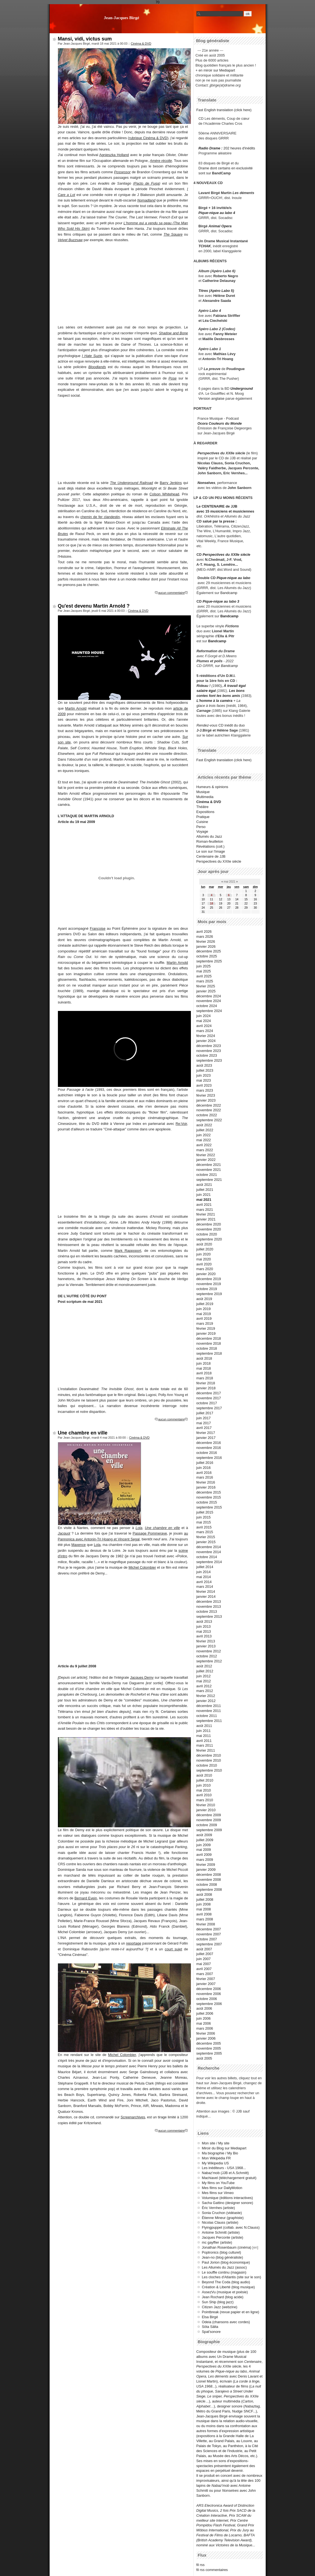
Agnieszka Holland (114, 155)
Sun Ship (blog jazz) (218, 2302)
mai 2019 (203, 1314)
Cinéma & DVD (141, 43)
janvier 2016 (206, 1487)
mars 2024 (204, 1031)
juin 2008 (203, 1904)
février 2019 (205, 1328)
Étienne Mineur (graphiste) (223, 2218)
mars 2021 (204, 1209)
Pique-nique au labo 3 (221, 601)
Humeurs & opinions (212, 787)
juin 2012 (203, 1676)
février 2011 (205, 1750)
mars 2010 (204, 1800)
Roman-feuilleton (209, 841)
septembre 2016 (209, 1458)
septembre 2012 (209, 1661)
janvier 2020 (206, 1274)
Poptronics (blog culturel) (221, 2252)
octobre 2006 (206, 1999)
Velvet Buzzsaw (70, 240)
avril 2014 (204, 1582)
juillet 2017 (204, 1413)
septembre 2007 (209, 1944)
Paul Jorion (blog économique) (226, 2262)
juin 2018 (203, 1363)
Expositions (205, 812)
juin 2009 (203, 1845)
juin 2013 (203, 1626)
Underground (242, 388)
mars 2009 (204, 1860)
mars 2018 (204, 1378)
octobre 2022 (206, 1115)
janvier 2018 (206, 1388)
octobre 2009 (206, 1825)
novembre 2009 (208, 1820)
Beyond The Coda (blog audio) (226, 2282)
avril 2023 (204, 1085)
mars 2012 (204, 1691)
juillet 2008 (204, 1899)
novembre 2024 (208, 1001)
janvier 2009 (206, 1869)
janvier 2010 (206, 1810)
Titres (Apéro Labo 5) (216, 291)
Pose (172, 378)
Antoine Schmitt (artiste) (221, 2232)
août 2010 (204, 1775)
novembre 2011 (208, 1711)
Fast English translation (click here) (224, 110)
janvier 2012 (206, 1701)
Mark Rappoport (128, 1250)
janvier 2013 (206, 1646)
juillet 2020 (204, 1249)
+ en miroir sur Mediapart (215, 70)
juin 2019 (203, 1309)
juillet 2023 (204, 1070)
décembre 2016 (208, 1443)
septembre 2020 (209, 1239)
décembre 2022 (208, 1105)
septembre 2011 (209, 1721)
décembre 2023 (208, 1046)
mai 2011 (203, 1736)
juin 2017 (203, 1418)
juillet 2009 (204, 1840)
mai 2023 (203, 1080)
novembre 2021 (208, 1170)
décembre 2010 (208, 1755)
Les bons (237, 691)
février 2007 (205, 1979)
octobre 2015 (206, 1502)
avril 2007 (204, 1969)
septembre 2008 (209, 1889)
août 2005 (204, 2058)
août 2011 (204, 1726)
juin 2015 (203, 1517)
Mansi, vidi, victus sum (85, 39)
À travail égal (235, 686)
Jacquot (64, 1533)
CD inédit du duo (220, 725)
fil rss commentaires (212, 2570)
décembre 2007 (208, 1929)
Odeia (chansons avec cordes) (226, 2322)
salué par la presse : (220, 521)
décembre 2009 (208, 1815)
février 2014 (205, 1591)
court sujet (173, 1949)
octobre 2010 (206, 1765)
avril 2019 (204, 1318)
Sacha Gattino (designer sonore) (227, 2203)
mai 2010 (203, 1790)
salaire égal (206, 691)
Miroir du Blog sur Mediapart (224, 2148)
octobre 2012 (206, 1656)
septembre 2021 (209, 1180)
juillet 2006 (204, 2013)
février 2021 (205, 1214)
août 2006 (204, 2008)
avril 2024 (204, 1026)
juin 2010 (203, 1785)
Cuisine (202, 822)
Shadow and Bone (173, 333)
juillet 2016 (204, 1463)
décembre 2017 (208, 1393)
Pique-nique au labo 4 (216, 213)
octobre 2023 (206, 1055)
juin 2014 (203, 1572)
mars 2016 (204, 1477)
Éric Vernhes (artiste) (218, 2208)
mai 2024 (203, 1021)
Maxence (78, 1545)
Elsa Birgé (210, 2317)
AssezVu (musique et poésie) (225, 2292)
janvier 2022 (206, 1160)
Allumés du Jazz (209, 836)
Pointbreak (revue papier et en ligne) (230, 2312)
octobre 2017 (206, 1403)
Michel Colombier (142, 1567)
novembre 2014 (208, 1552)
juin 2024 (203, 1016)
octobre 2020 (206, 1234)
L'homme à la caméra (214, 701)
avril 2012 (204, 1686)
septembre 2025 (209, 961)
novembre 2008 (208, 1879)
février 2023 (205, 1095)
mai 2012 (203, 1681)
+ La (236, 701)
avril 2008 (204, 1914)
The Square (173, 234)
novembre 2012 (208, 1651)
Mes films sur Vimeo (218, 2193)
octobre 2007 (206, 1939)
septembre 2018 (209, 1353)
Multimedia (205, 797)
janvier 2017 (206, 1438)
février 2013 (205, 1641)
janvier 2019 (206, 1333)
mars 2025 (204, 981)
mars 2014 (204, 1586)
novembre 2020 (208, 1229)
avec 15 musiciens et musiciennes (225, 511)
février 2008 (205, 1924)
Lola (138, 1528)
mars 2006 (204, 2028)
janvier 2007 (206, 1984)
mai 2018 (203, 1368)
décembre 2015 (208, 1492)
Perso (201, 827)
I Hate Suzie (92, 356)
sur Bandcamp (226, 666)
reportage (133, 1943)
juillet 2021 (204, 1190)
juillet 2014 (204, 1567)
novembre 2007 (208, 1934)
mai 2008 (203, 1909)
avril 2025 (204, 976)
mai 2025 (203, 971)
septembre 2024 (209, 1011)
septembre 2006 (209, 2004)
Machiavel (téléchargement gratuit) (229, 2178)
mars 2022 (204, 1150)
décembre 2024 (208, 996)
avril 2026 (204, 931)
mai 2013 (203, 1631)
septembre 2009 (209, 1830)
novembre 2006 (208, 1994)
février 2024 (205, 1036)
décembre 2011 (208, 1706)
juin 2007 (203, 1959)
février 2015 (205, 1537)
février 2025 (205, 986)
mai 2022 (203, 1140)
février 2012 (205, 1696)
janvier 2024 (206, 1041)
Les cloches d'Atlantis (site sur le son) (231, 2277)
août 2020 (204, 1244)
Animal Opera (220, 226)
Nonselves (206, 483)
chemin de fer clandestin (100, 517)
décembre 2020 (208, 1224)
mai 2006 (203, 2023)
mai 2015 (203, 1522)
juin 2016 (203, 1468)
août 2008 (204, 1894)
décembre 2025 (208, 951)
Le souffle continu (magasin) (224, 2272)
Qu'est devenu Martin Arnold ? (94, 606)
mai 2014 (203, 1577)
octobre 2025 (206, 956)
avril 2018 (204, 1373)
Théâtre (202, 807)
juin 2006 (203, 2018)
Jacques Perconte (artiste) (222, 2237)
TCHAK (204, 246)
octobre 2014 (206, 1557)
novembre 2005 (208, 2048)
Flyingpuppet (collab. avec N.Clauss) (231, 2227)
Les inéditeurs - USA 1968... (224, 2168)
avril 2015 (204, 1527)
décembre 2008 (208, 1874)
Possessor (122, 172)
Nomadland (146, 200)
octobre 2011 (206, 1716)
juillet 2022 (204, 1130)
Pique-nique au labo (233, 578)
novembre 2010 (208, 1760)
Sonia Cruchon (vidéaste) (222, 2213)
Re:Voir (181, 1124)
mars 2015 (204, 1532)
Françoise (97, 928)
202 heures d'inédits (239, 148)
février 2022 (205, 1155)
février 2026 (205, 941)
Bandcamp (228, 593)
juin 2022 (203, 1135)
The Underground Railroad (131, 483)
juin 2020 (203, 1254)
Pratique (203, 817)
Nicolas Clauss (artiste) (220, 2222)
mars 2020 (204, 1269)
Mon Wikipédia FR (216, 2158)
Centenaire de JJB (211, 856)
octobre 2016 (206, 1453)
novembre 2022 (208, 1110)
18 (211, 903)
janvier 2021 (206, 1219)
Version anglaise (211, 398)
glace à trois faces (210, 706)
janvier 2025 (206, 991)
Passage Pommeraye (150, 1533)
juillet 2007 (204, 1954)
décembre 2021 (208, 1165)
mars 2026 (204, 936)
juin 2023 (203, 1075)
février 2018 (205, 1383)
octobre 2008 (206, 1884)
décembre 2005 (208, 2043)
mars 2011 (204, 1745)
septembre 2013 (209, 1616)
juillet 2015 (204, 1512)
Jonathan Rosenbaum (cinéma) (227, 2247)
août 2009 (204, 1835)
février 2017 (205, 1433)
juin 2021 (203, 1195)
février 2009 (205, 1864)
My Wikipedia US (215, 2163)
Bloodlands (97, 367)
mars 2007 (204, 1974)
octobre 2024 (206, 1006)
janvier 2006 (206, 2038)
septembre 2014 (209, 1562)
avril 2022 (204, 1145)
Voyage (202, 831)
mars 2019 (204, 1323)
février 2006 (205, 2033)
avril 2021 (204, 1204)
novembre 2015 (208, 1497)
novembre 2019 (208, 1284)
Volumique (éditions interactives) (227, 2198)
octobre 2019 (206, 1289)
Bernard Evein (86, 1898)
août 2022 (204, 1125)
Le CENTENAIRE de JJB (216, 506)
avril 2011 (204, 1741)
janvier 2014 (206, 1596)
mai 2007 (203, 1964)
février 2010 (205, 1805)
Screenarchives (133, 2117)
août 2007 (204, 1949)
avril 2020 (204, 1264)
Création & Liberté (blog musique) (228, 2287)
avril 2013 (204, 1636)
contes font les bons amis (218, 696)
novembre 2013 (208, 1606)
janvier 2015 (206, 1542)
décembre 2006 (208, 1989)
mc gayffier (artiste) (217, 2242)
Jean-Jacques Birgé (121, 17)
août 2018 (204, 1358)
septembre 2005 (209, 2053)
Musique (203, 792)
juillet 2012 (204, 1671)
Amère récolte (161, 161)
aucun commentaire (171, 592)
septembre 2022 (209, 1120)
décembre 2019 (208, 1279)
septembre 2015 (209, 1507)
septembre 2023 (209, 1060)
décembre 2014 (208, 1547)
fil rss (200, 2565)
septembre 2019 (209, 1294)
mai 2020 (203, 1259)
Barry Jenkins (171, 483)
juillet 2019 (204, 1304)
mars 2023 (204, 1090)
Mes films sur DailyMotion (222, 2188)
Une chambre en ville (82, 1433)
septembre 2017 (209, 1408)
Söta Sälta (210, 2327)
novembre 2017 (208, 1398)
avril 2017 (204, 1428)
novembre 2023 (208, 1051)
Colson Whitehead (164, 494)
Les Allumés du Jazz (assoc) (224, 2267)
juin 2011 (203, 1731)
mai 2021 (203, 1199)
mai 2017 (203, 1423)
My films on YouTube (218, 2183)
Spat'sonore (211, 2332)
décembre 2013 (208, 1601)
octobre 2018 (206, 1348)
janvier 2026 (206, 946)
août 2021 (204, 1185)
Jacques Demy (142, 1677)
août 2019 (204, 1299)
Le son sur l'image (210, 851)
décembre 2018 (208, 1338)
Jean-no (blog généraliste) (222, 2257)
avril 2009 (204, 1855)
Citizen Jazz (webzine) (219, 2307)
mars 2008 (204, 1919)
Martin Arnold (75, 708)
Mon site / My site (216, 2143)
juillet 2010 (204, 1780)
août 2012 (204, 1666)
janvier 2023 (206, 1100)
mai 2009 (203, 1850)
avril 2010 (204, 1795)
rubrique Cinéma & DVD (148, 138)
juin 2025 (203, 966)
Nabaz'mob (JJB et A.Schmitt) (225, 2173)
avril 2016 (204, 1473)
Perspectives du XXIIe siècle (226, 554)
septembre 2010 (209, 1770)
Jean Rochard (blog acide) (223, 2297)
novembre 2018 (208, 1343)
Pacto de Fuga (146, 183)
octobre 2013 (206, 1611)
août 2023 (204, 1065)
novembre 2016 (208, 1448)
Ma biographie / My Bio (220, 2153)
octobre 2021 (206, 1175)
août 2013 (204, 1621)
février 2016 (205, 1482)
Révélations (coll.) (210, 846)
